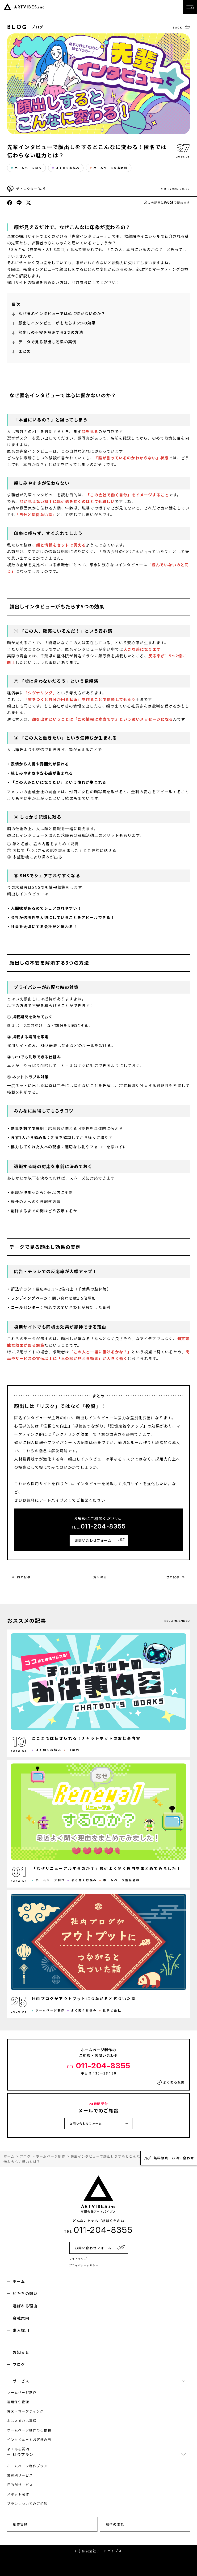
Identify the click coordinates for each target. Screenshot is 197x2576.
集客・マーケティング (25, 2411)
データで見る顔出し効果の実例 (47, 341)
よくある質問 (174, 2082)
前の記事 (24, 1577)
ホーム (19, 2281)
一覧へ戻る (98, 1577)
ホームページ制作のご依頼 (29, 2430)
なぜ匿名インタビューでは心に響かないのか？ (61, 313)
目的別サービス (20, 2484)
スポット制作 (18, 2494)
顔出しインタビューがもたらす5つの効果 (57, 323)
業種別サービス (20, 2475)
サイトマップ (78, 2258)
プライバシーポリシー (84, 2265)
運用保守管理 (18, 2401)
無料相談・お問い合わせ (174, 2157)
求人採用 (21, 2330)
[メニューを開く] (190, 7)
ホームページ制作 (22, 2392)
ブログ (19, 2364)
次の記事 (173, 1577)
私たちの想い (25, 2293)
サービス (21, 2381)
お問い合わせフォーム (93, 1540)
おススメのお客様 (22, 2420)
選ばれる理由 (25, 2306)
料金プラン (23, 2454)
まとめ (24, 351)
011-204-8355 (98, 1526)
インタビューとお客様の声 (29, 2439)
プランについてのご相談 (27, 2503)
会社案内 (21, 2318)
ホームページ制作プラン (27, 2465)
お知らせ (21, 2352)
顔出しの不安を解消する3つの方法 (50, 332)
